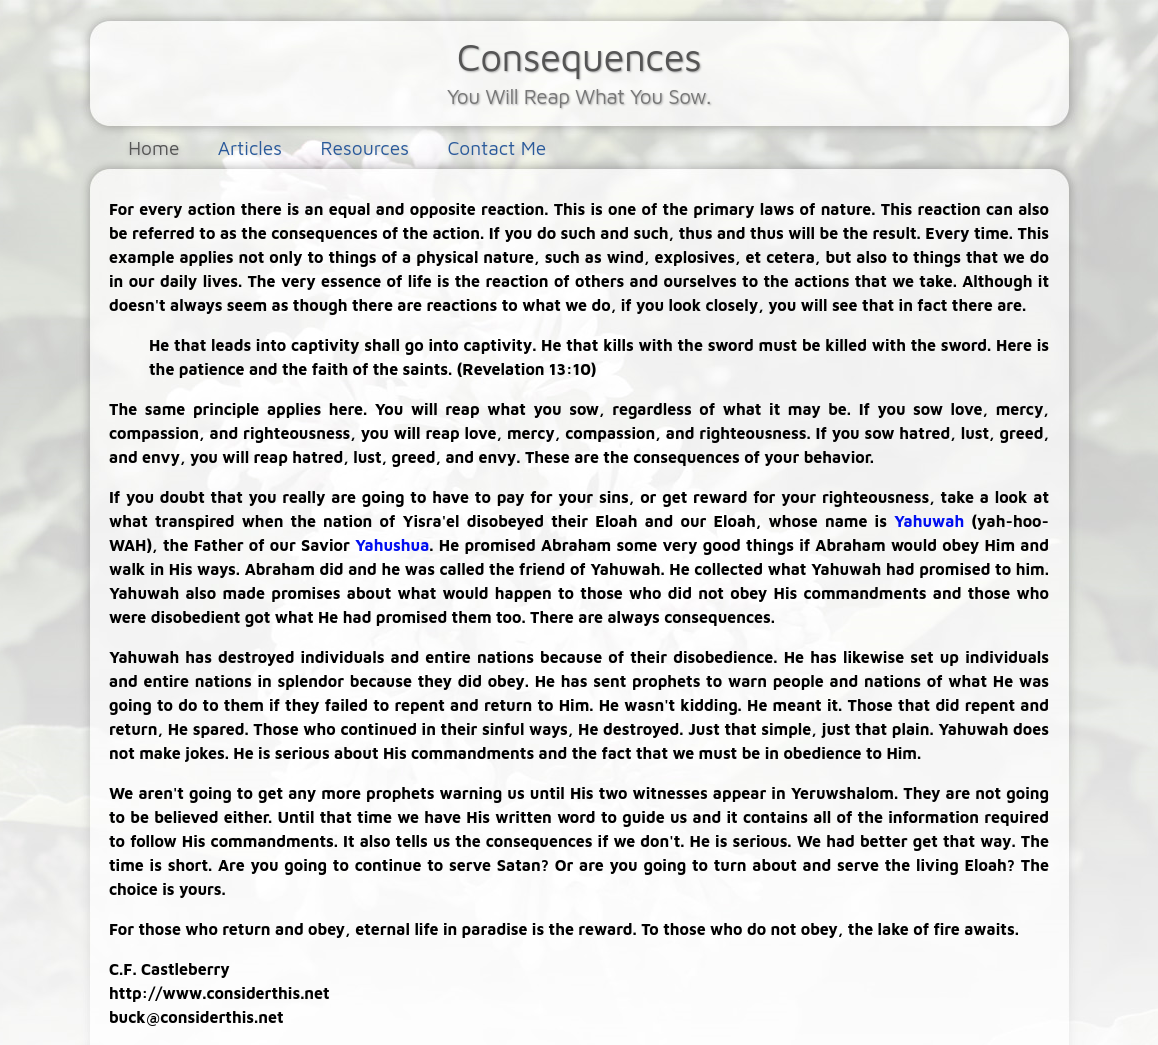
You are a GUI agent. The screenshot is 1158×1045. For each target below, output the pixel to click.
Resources (364, 147)
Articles (250, 147)
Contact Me (496, 147)
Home (153, 147)
